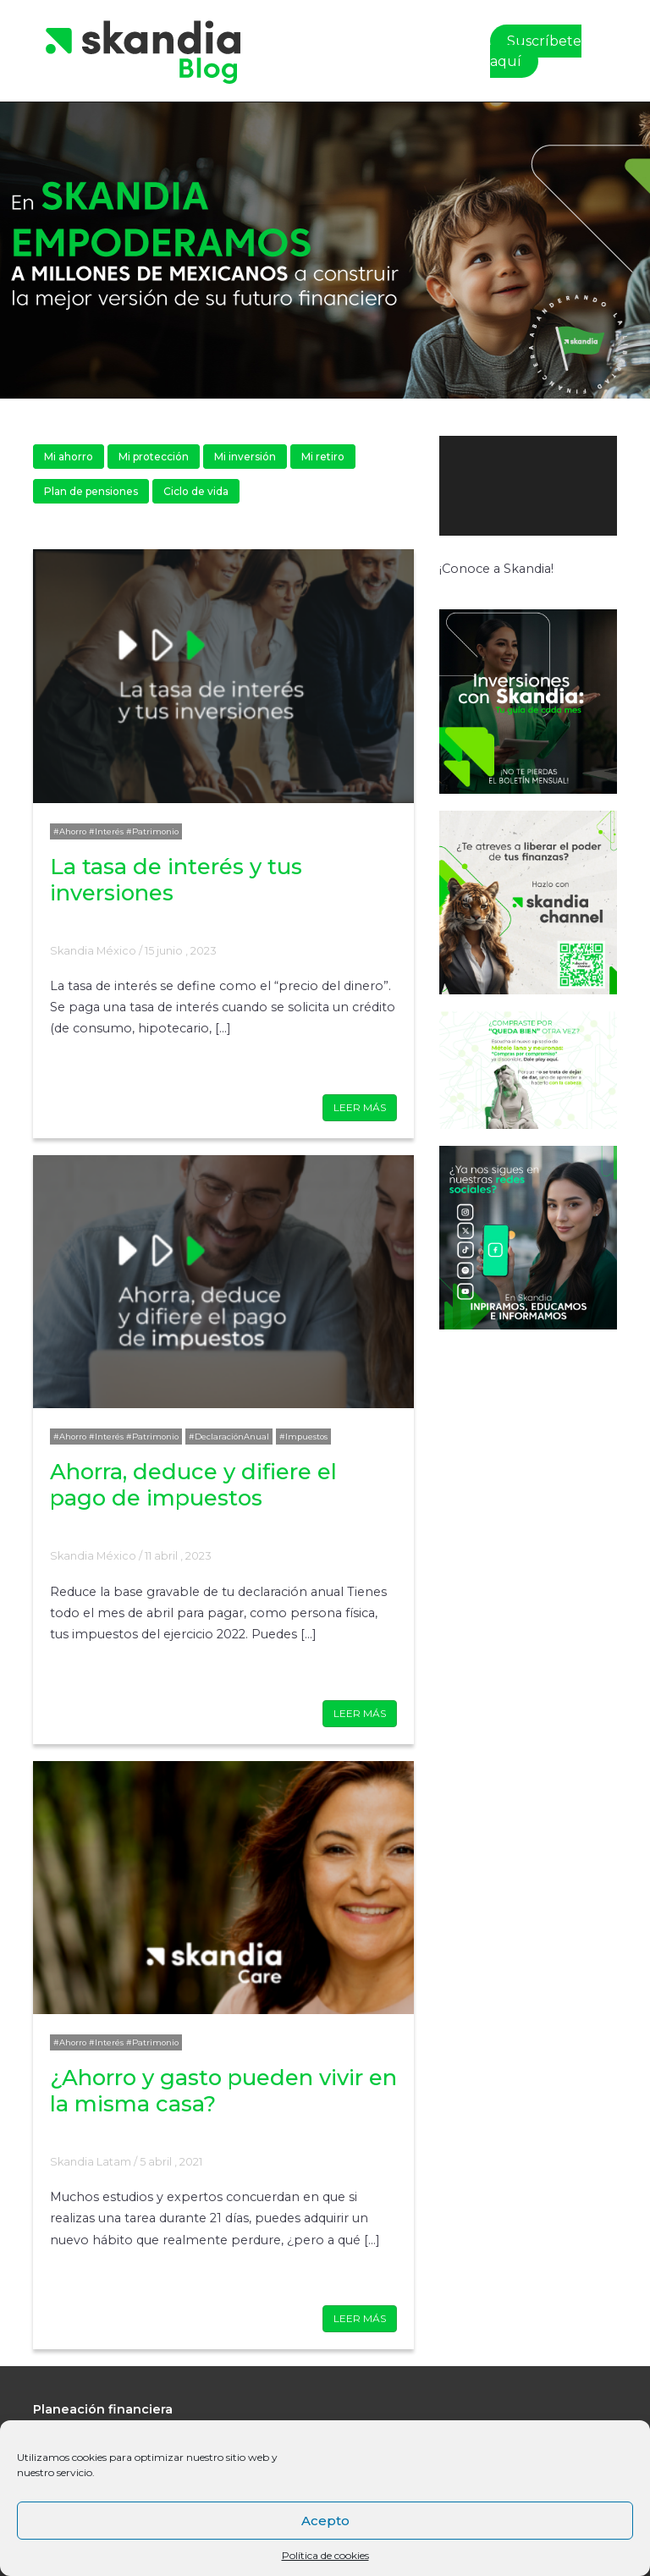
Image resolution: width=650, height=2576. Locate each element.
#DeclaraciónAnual (229, 1436)
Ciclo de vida (196, 491)
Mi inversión (245, 456)
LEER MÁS (359, 1107)
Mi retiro (322, 456)
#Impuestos (303, 1436)
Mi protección (153, 456)
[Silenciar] (580, 552)
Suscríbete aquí (535, 51)
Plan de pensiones (91, 491)
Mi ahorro (68, 456)
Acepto (325, 2521)
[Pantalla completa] (601, 552)
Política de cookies (325, 2555)
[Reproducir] (461, 552)
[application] (528, 486)
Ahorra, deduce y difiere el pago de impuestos (193, 1484)
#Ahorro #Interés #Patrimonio (116, 831)
